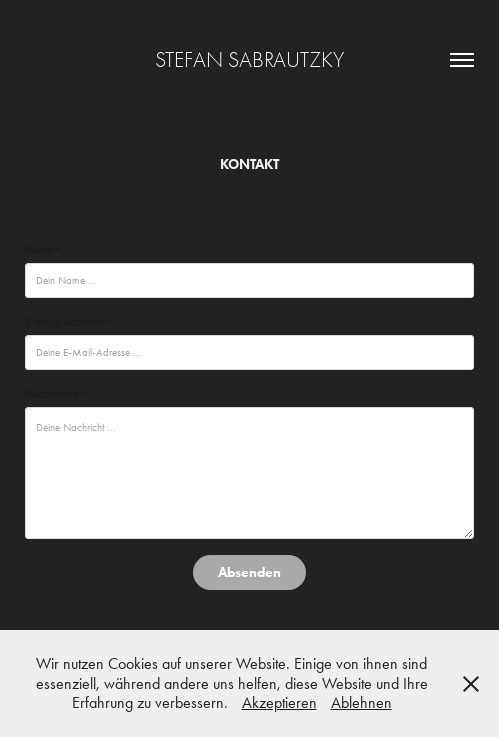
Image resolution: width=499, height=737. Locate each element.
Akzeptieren (279, 702)
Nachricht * (55, 393)
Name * (42, 249)
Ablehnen (361, 702)
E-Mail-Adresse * (68, 321)
